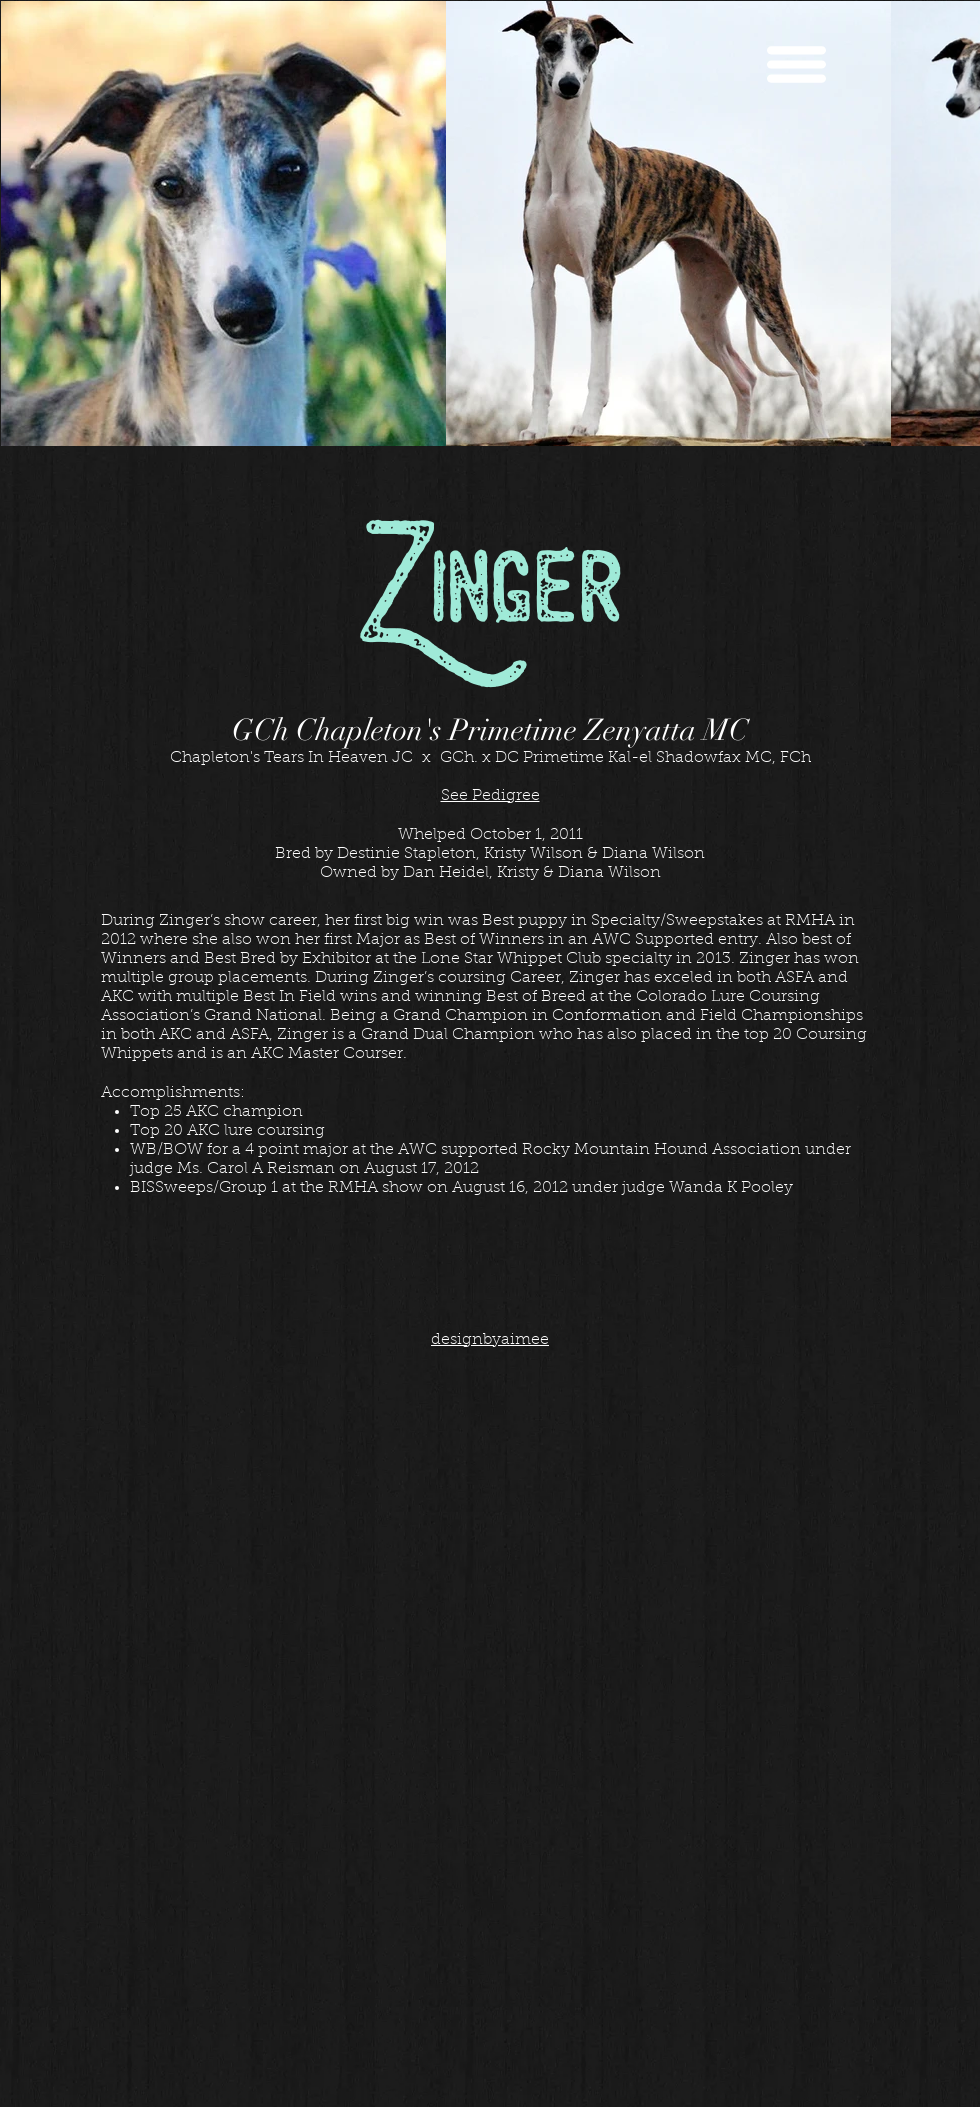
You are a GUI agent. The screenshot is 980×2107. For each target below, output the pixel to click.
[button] (796, 64)
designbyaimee (490, 1340)
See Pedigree (490, 796)
